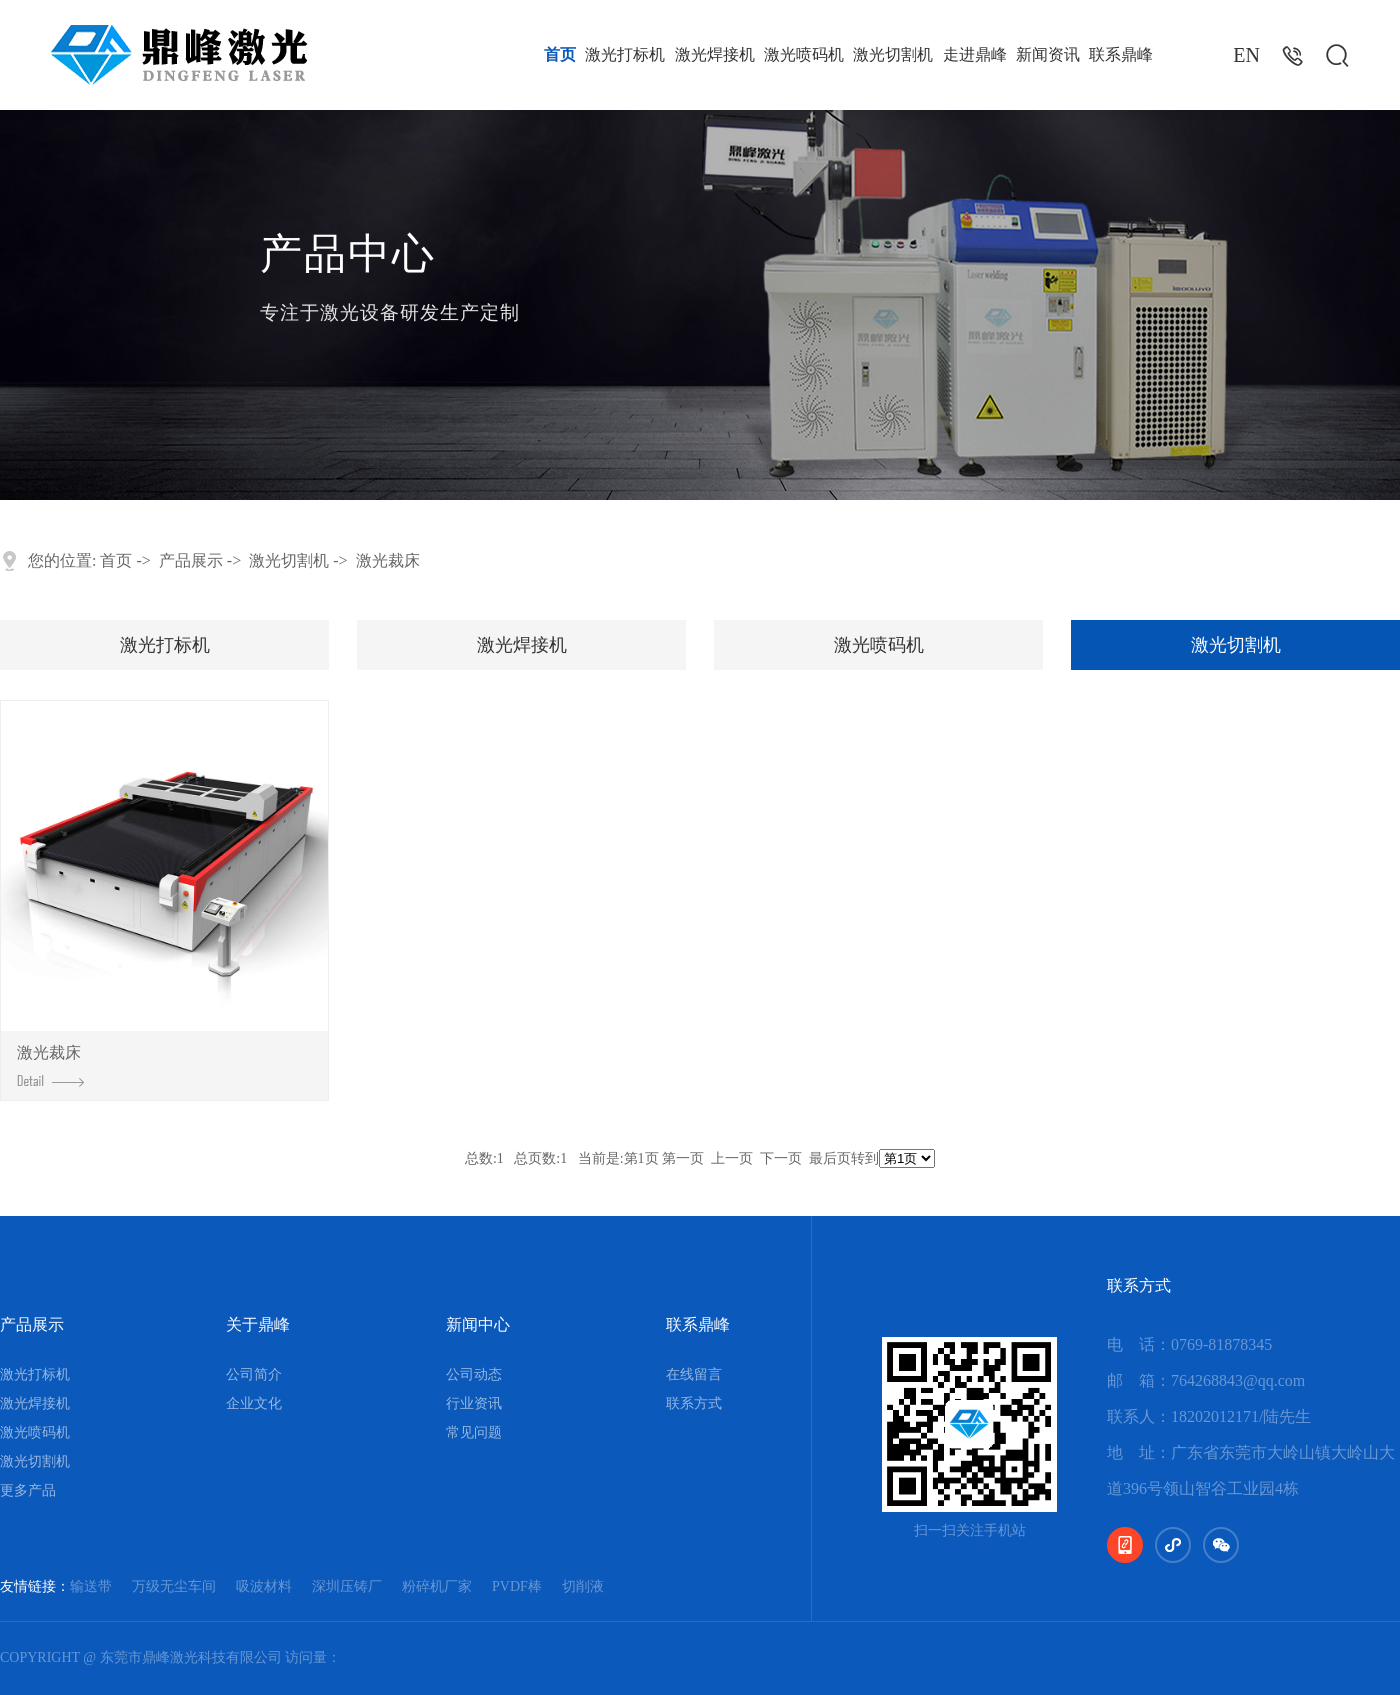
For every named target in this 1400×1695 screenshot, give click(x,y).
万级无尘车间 (174, 1586)
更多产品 (28, 1490)
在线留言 (694, 1374)
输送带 (91, 1586)
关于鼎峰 (258, 1324)
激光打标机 (625, 54)
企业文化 (254, 1403)
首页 (560, 54)
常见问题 (474, 1432)
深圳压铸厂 (347, 1586)
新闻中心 (478, 1324)
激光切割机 (893, 54)
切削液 (583, 1586)
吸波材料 (264, 1586)
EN (1246, 55)
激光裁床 (388, 560)
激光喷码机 (804, 54)
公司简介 (254, 1374)
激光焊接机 (715, 54)
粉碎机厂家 (437, 1586)
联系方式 (694, 1403)
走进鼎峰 (975, 54)
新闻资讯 (1048, 54)
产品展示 (191, 560)
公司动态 (474, 1374)
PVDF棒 (517, 1586)
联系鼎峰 (1121, 54)
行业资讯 (474, 1403)
